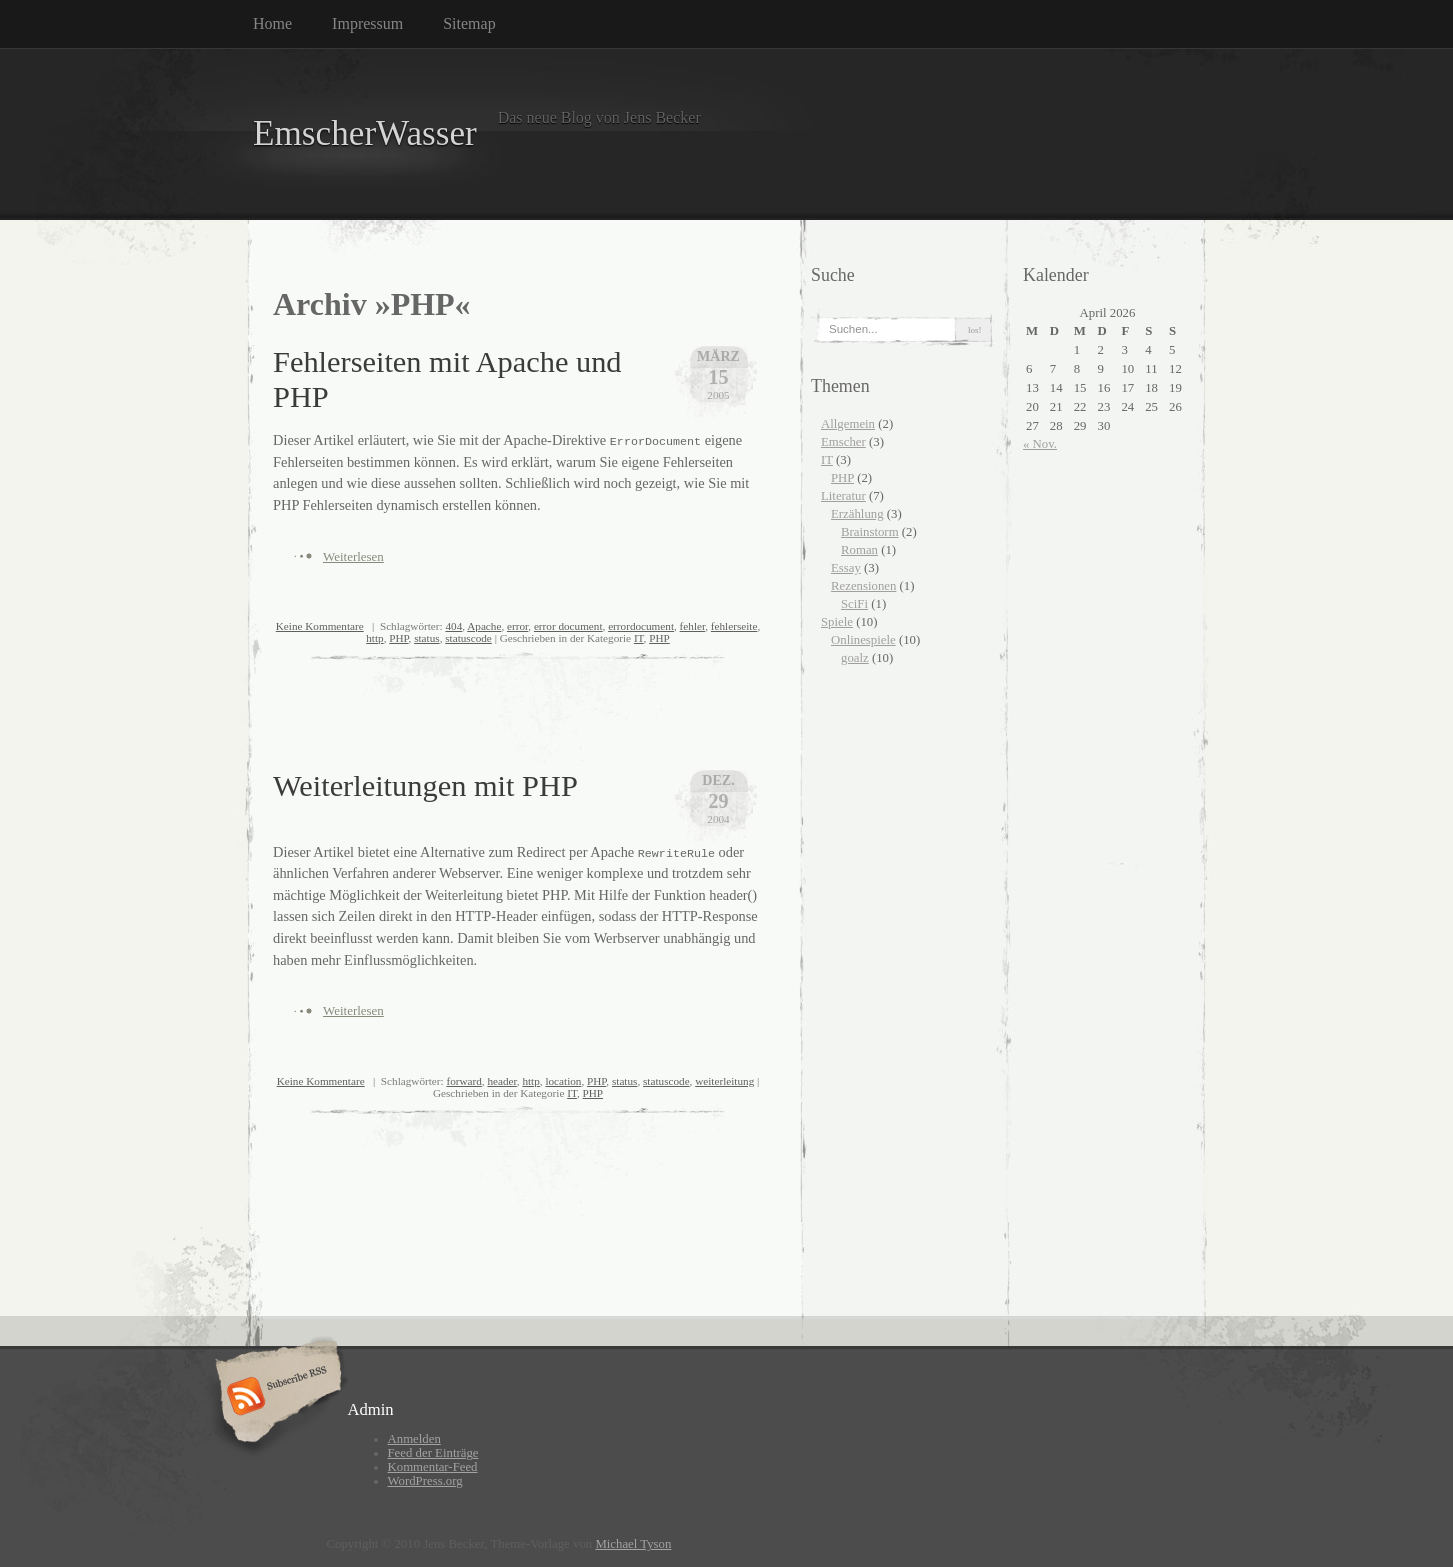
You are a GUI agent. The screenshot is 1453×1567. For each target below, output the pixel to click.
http (374, 638)
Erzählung (857, 514)
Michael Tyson (633, 1544)
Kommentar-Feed (433, 1467)
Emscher (843, 442)
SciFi (854, 604)
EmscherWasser (365, 133)
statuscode (468, 638)
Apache (484, 626)
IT (639, 638)
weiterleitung (724, 1081)
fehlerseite (734, 626)
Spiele (837, 622)
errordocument (641, 626)
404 (453, 626)
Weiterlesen (353, 556)
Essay (846, 568)
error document (568, 626)
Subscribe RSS (275, 1398)
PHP (398, 638)
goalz (855, 658)
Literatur (843, 496)
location (563, 1081)
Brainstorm (870, 532)
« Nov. (1040, 444)
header (501, 1081)
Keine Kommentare (320, 626)
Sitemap (469, 23)
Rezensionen (863, 586)
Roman (859, 550)
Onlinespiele (863, 640)
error (517, 626)
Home (272, 23)
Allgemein (848, 424)
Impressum (367, 23)
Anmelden (414, 1439)
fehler (693, 626)
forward (463, 1081)
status (426, 638)
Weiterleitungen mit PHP (425, 786)
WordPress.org (425, 1481)
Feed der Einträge (433, 1453)
